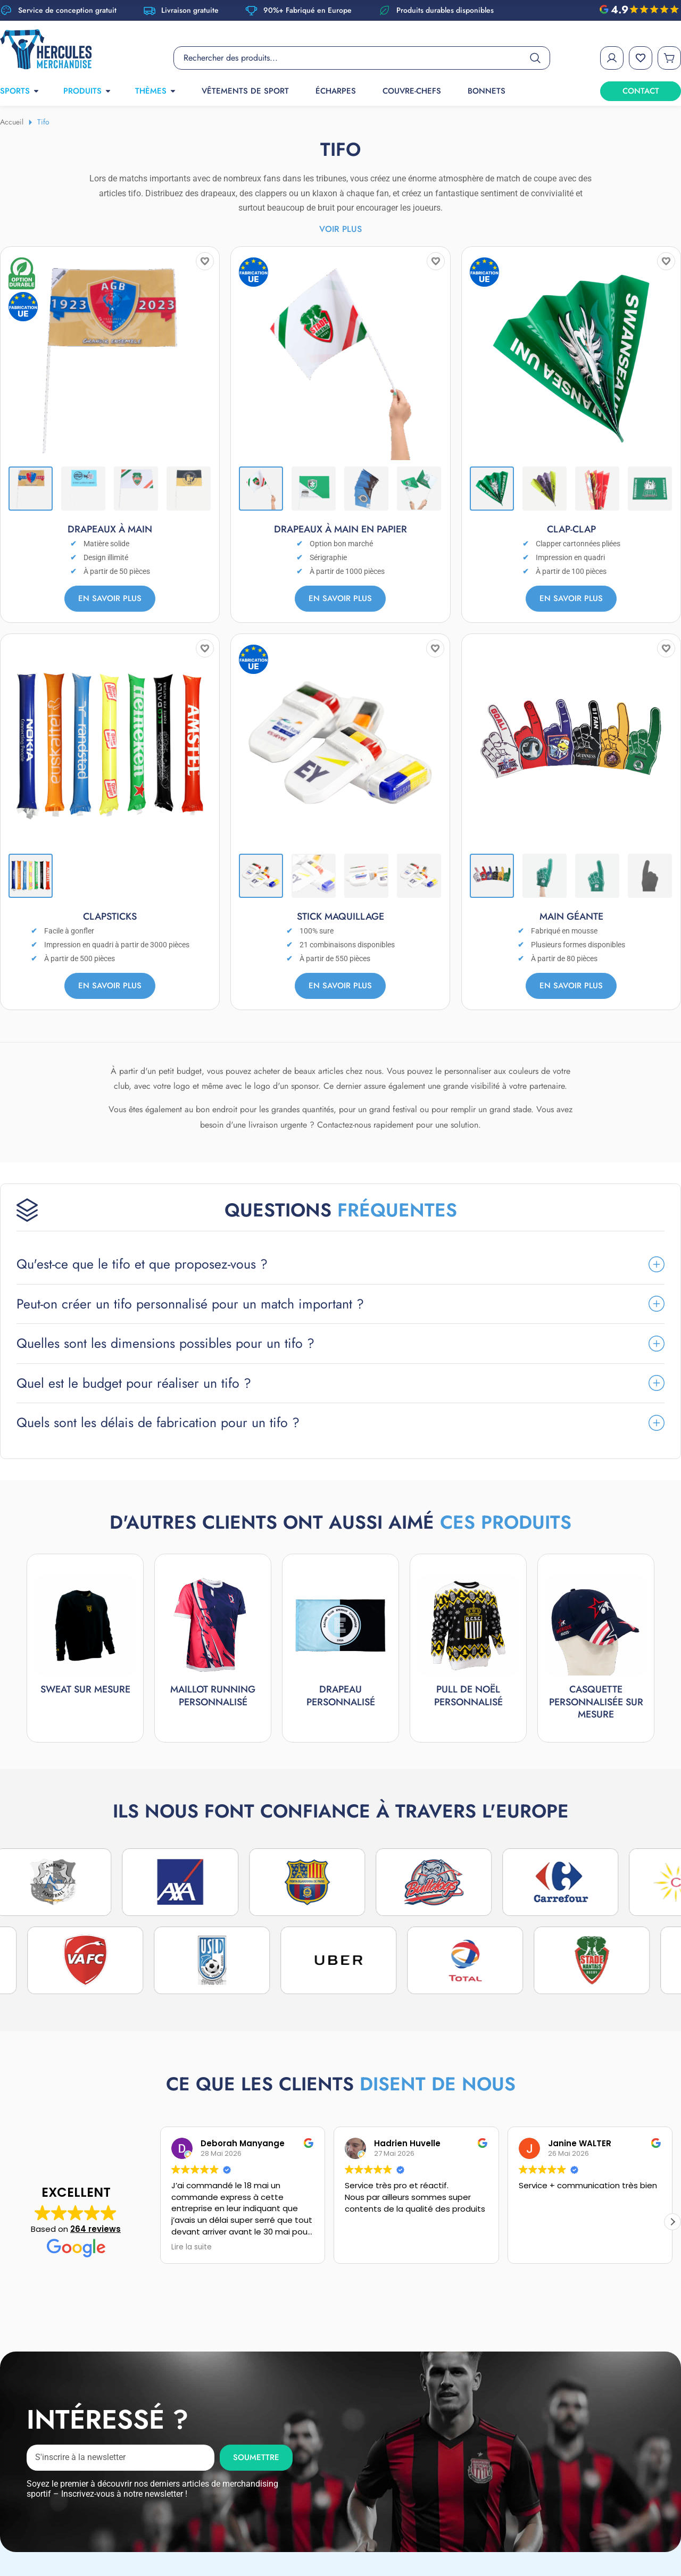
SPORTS (20, 91)
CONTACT (640, 91)
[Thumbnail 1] (31, 488)
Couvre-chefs (412, 91)
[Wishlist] (640, 58)
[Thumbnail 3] (136, 488)
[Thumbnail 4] (189, 488)
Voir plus (340, 229)
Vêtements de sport (245, 91)
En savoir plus (110, 598)
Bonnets (486, 91)
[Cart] (669, 58)
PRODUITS (87, 91)
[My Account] (612, 58)
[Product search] (361, 58)
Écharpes (335, 91)
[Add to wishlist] (205, 261)
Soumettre (256, 2416)
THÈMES (156, 91)
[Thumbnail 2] (83, 488)
